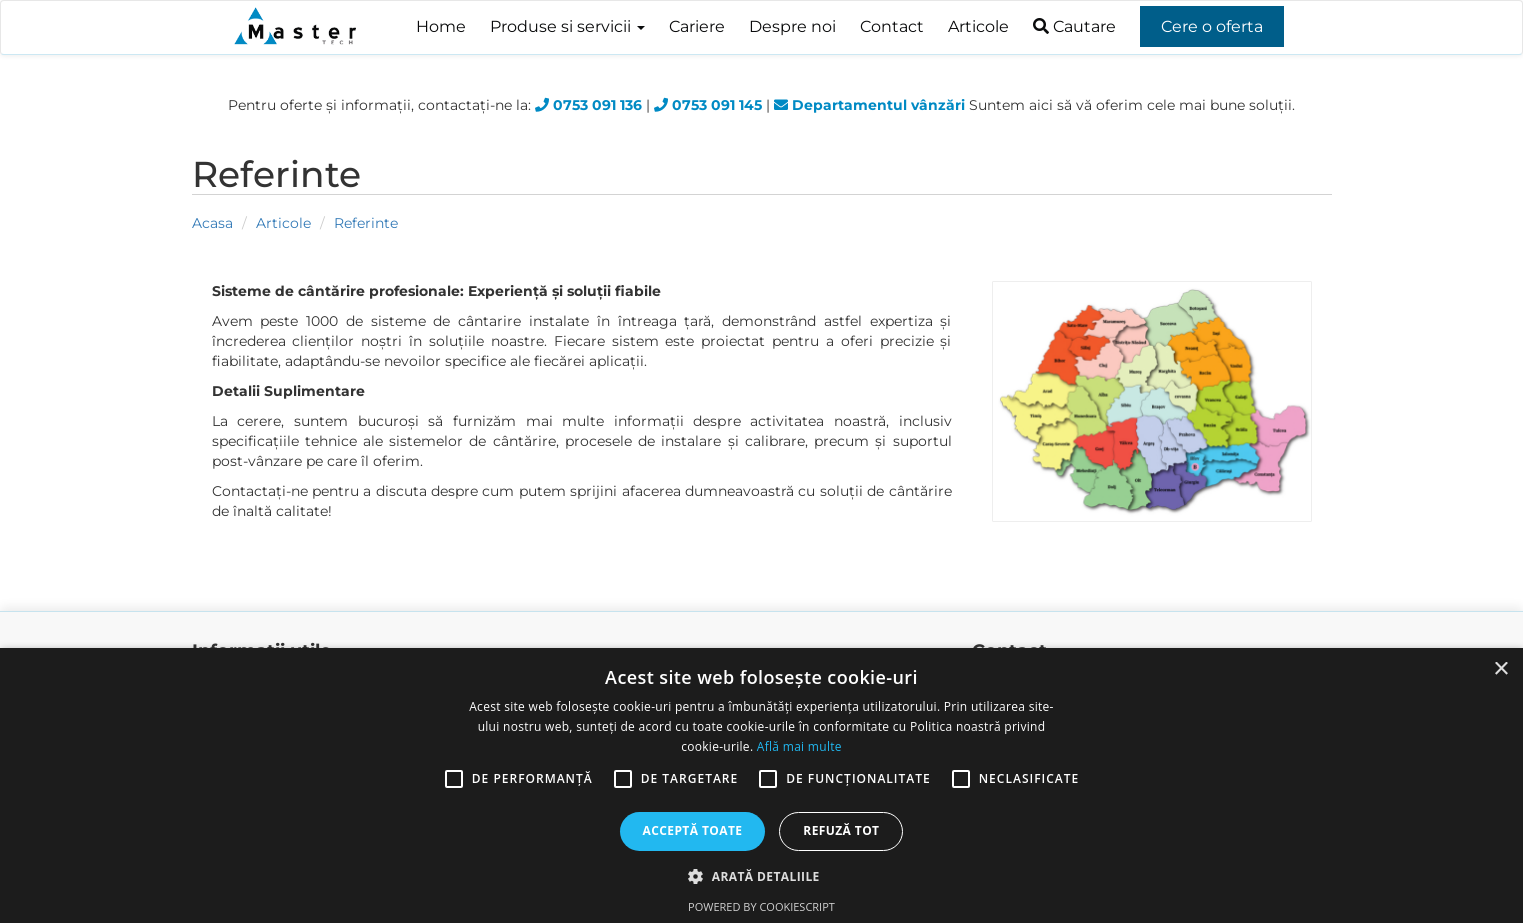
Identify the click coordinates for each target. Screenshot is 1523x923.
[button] (761, 875)
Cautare (1074, 26)
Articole (978, 26)
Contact (892, 26)
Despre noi (792, 26)
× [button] (1500, 669)
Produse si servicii (567, 26)
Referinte (366, 223)
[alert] (761, 785)
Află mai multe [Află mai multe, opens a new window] (799, 746)
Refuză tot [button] (841, 830)
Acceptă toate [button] (693, 830)
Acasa (212, 223)
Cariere (697, 26)
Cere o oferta (1212, 26)
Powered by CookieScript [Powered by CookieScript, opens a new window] (761, 906)
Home (441, 26)
